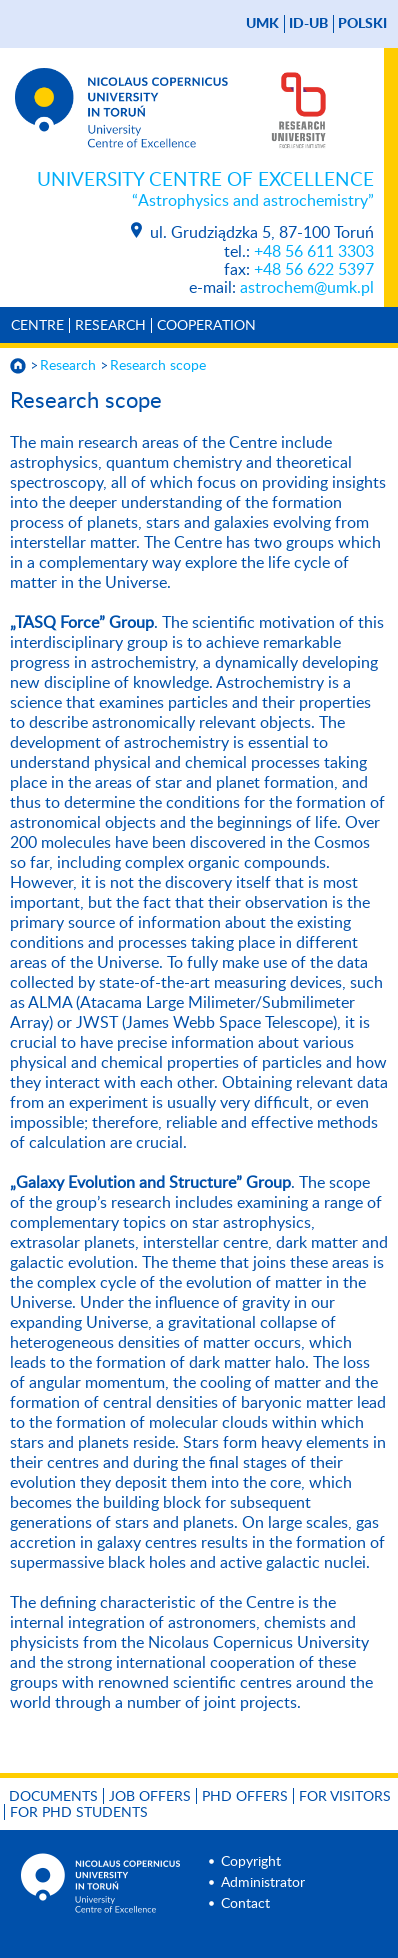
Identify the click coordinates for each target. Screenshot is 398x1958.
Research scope (158, 366)
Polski (362, 24)
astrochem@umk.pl (307, 288)
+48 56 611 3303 (314, 252)
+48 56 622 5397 (314, 270)
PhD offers (245, 1797)
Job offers (150, 1797)
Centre (37, 326)
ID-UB (308, 24)
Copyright (251, 1862)
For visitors (345, 1797)
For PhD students (79, 1813)
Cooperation (206, 326)
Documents (53, 1797)
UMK (262, 24)
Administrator (263, 1883)
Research (110, 326)
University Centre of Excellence (205, 191)
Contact (245, 1904)
